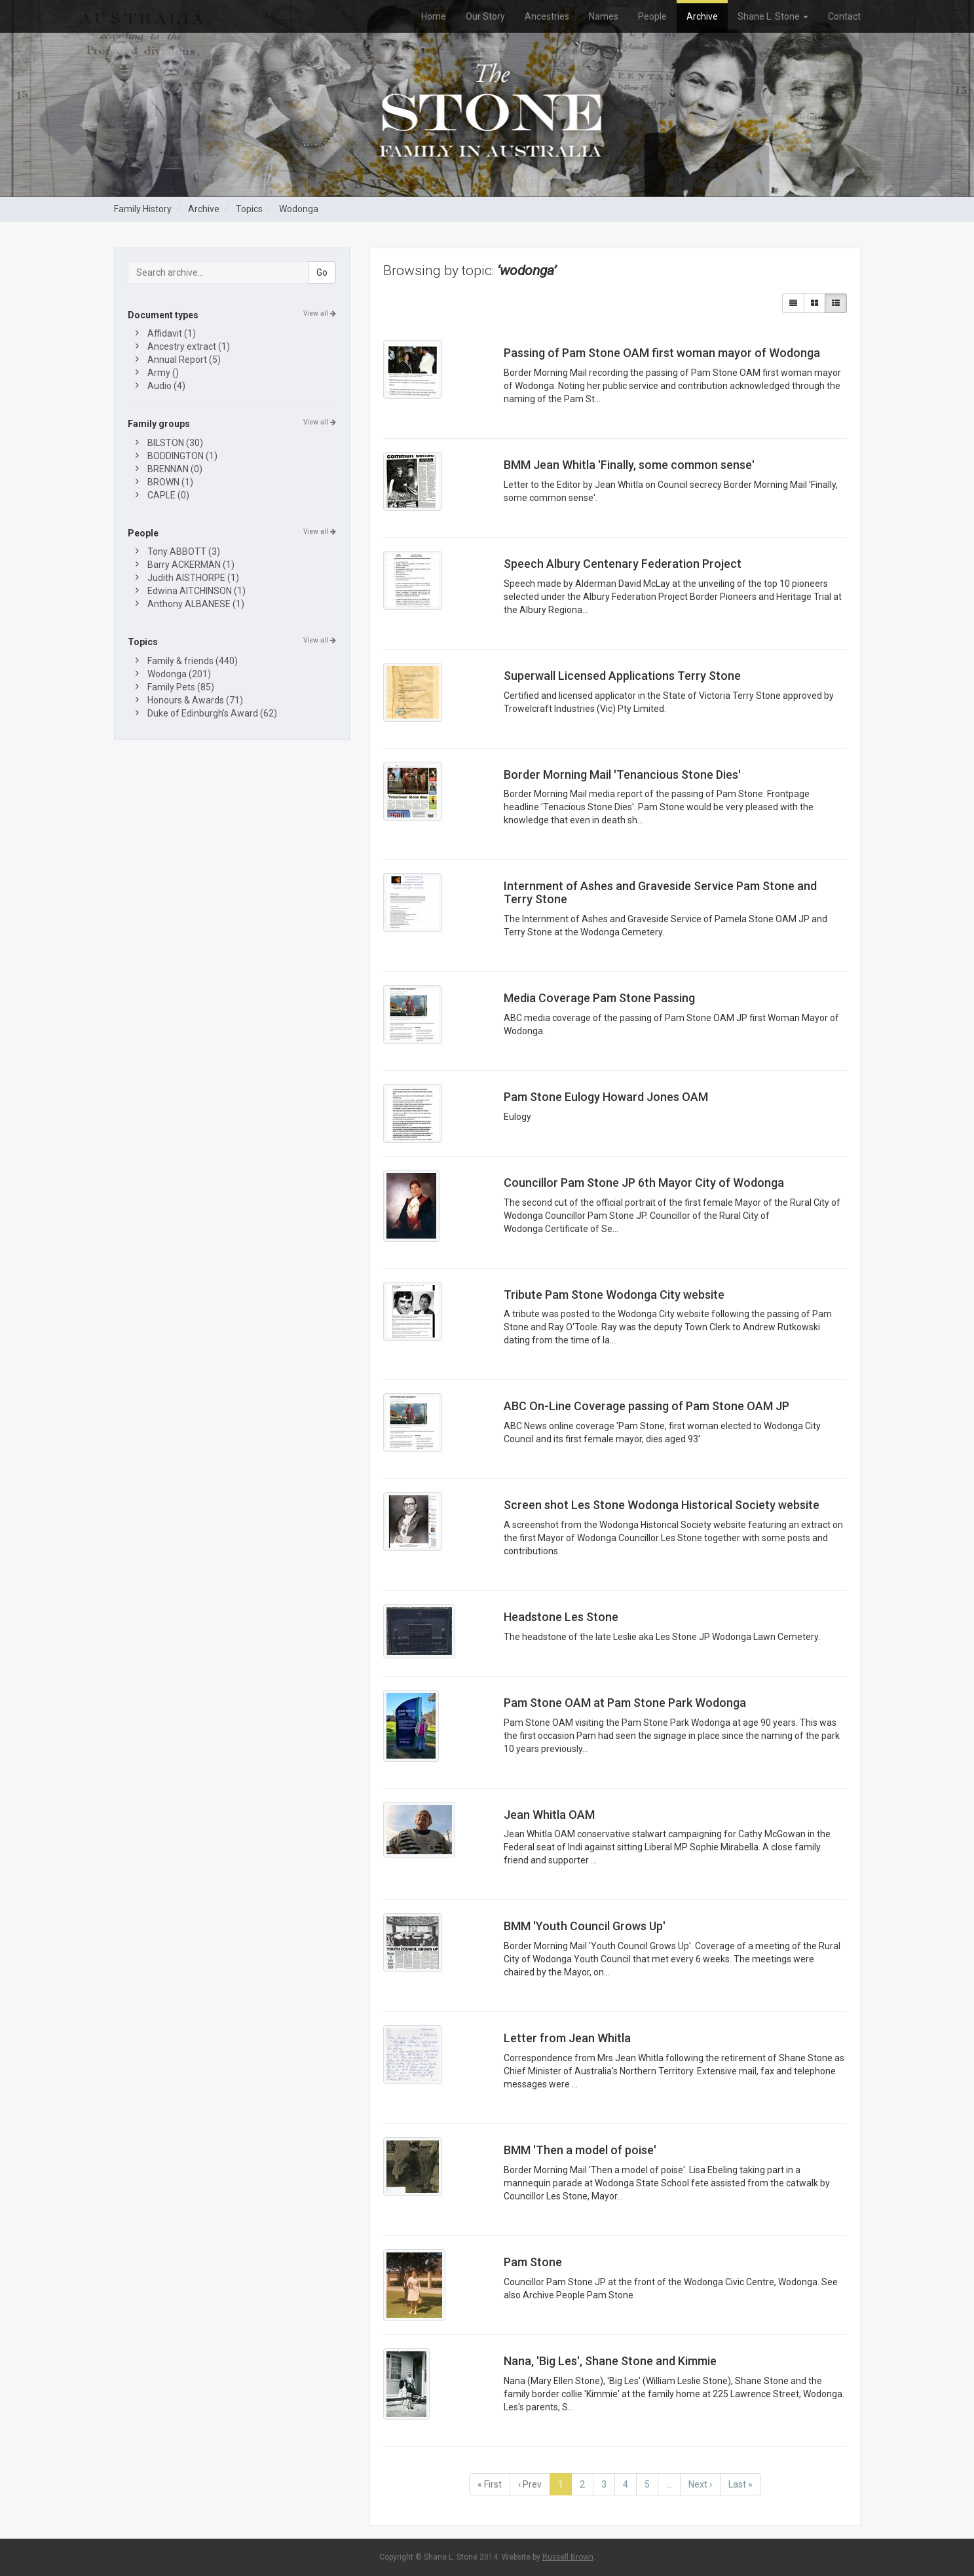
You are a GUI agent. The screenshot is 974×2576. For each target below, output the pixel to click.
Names (603, 16)
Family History (143, 209)
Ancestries (547, 16)
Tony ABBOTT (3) (183, 551)
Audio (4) (166, 386)
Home (433, 16)
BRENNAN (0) (174, 469)
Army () (163, 372)
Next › (700, 2484)
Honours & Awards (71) (195, 700)
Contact (844, 16)
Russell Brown (567, 2557)
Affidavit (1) (171, 333)
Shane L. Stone (773, 16)
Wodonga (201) (179, 674)
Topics (249, 209)
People (652, 16)
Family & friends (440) (192, 661)
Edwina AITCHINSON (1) (196, 591)
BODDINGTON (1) (182, 456)
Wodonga (298, 209)
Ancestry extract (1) (188, 346)
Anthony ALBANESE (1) (195, 604)
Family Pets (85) (180, 687)
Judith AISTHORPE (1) (193, 577)
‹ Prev (530, 2484)
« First (490, 2484)
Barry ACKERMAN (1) (190, 564)
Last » (740, 2484)
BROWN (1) (170, 482)
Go (322, 272)
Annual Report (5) (184, 359)
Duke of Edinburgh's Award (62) (212, 713)
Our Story (485, 16)
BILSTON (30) (175, 443)
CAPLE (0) (168, 495)
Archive (702, 16)
